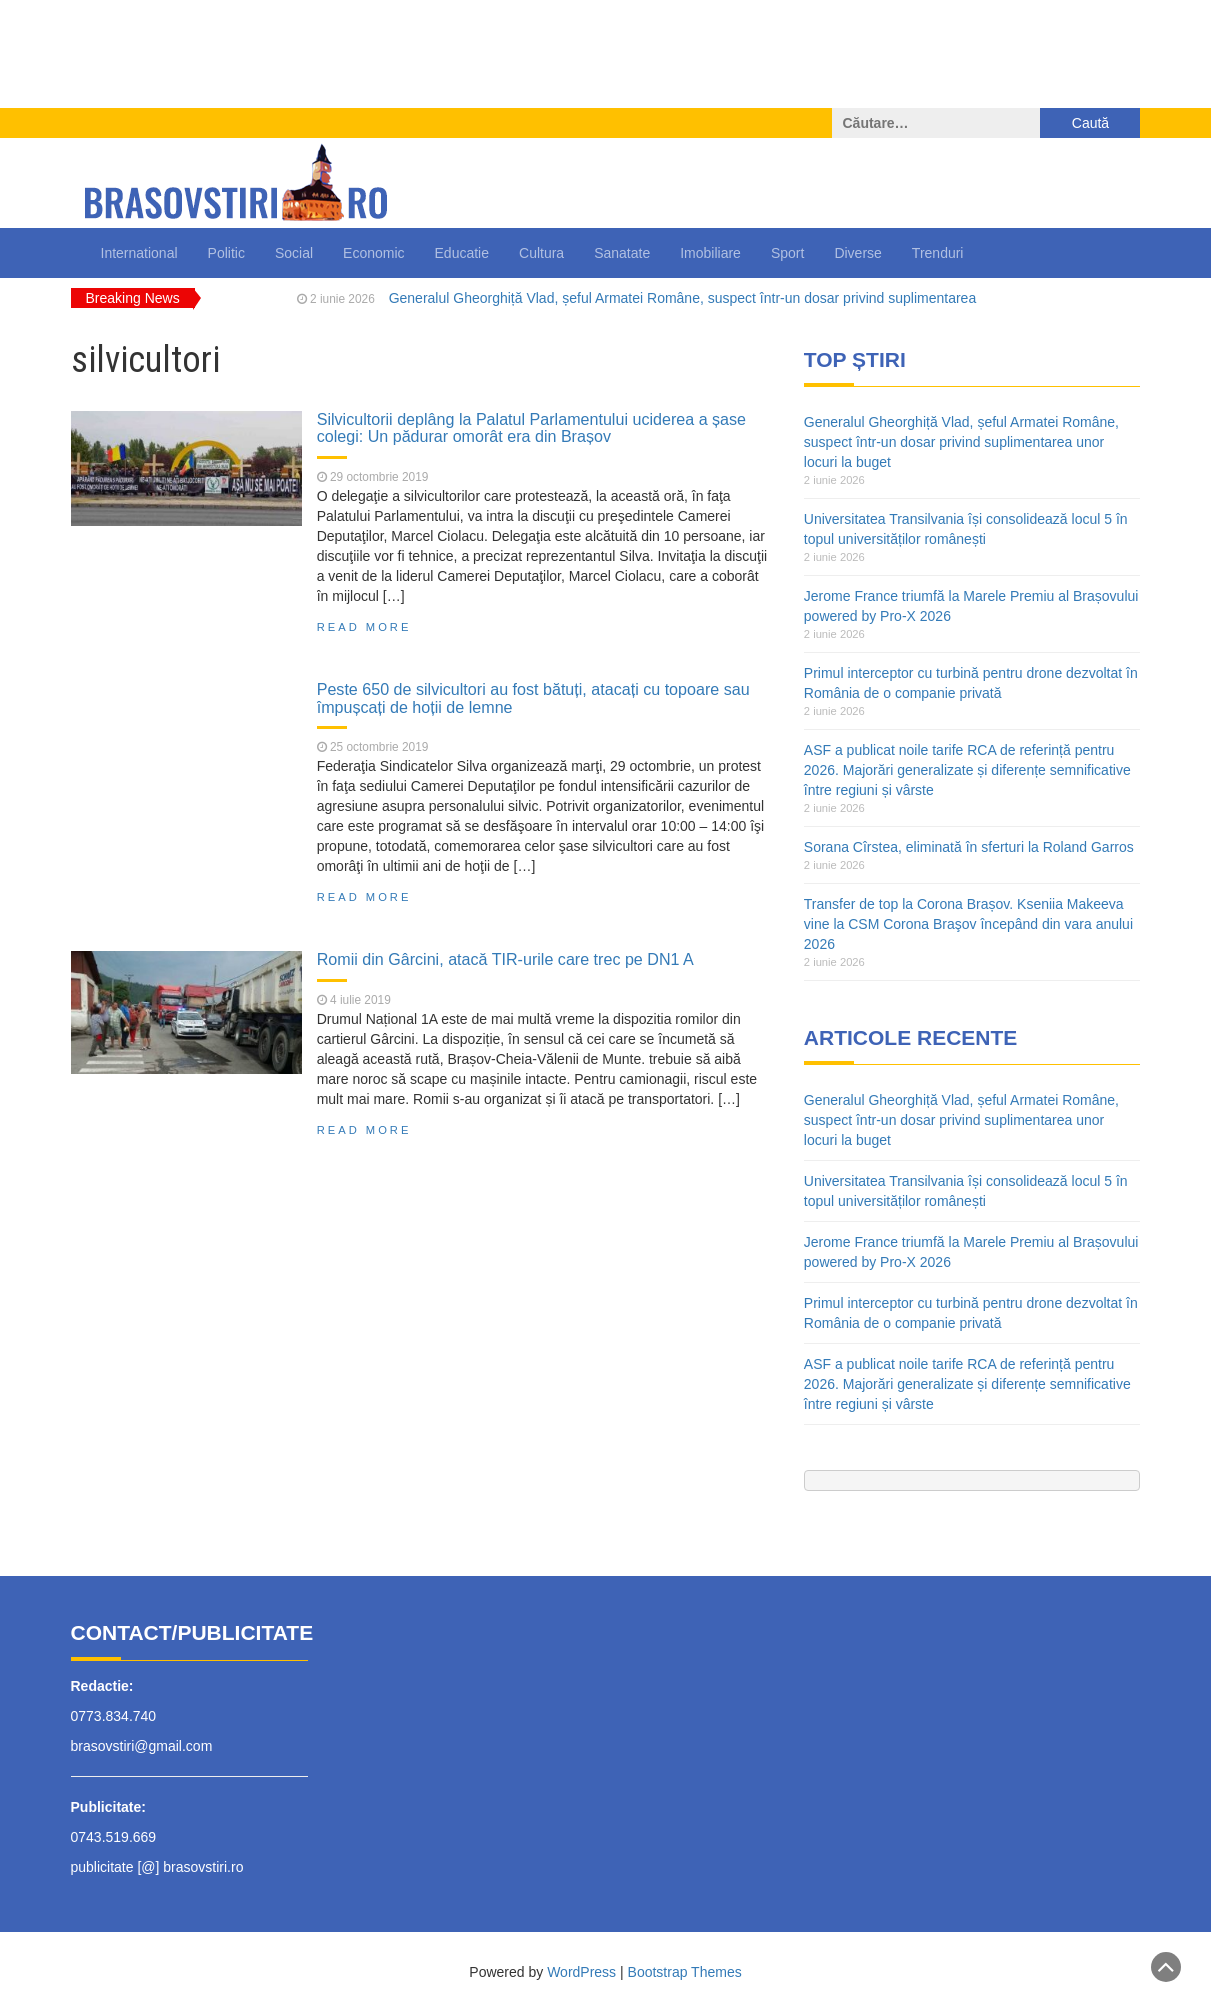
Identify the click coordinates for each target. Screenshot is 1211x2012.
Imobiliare (710, 253)
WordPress (581, 1972)
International (139, 253)
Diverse (857, 253)
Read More (364, 627)
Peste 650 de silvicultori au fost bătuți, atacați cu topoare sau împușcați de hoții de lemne (533, 698)
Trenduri (938, 253)
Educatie (462, 253)
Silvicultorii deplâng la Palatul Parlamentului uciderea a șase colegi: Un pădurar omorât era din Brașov (531, 428)
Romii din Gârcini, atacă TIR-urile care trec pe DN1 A (505, 959)
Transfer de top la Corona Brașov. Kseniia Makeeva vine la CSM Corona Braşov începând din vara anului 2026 (968, 924)
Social (294, 253)
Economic (373, 253)
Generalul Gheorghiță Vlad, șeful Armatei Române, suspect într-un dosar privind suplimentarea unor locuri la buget (961, 442)
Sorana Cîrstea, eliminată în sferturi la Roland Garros (969, 847)
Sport (787, 253)
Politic (226, 253)
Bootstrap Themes (685, 1972)
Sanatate (622, 253)
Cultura (541, 253)
